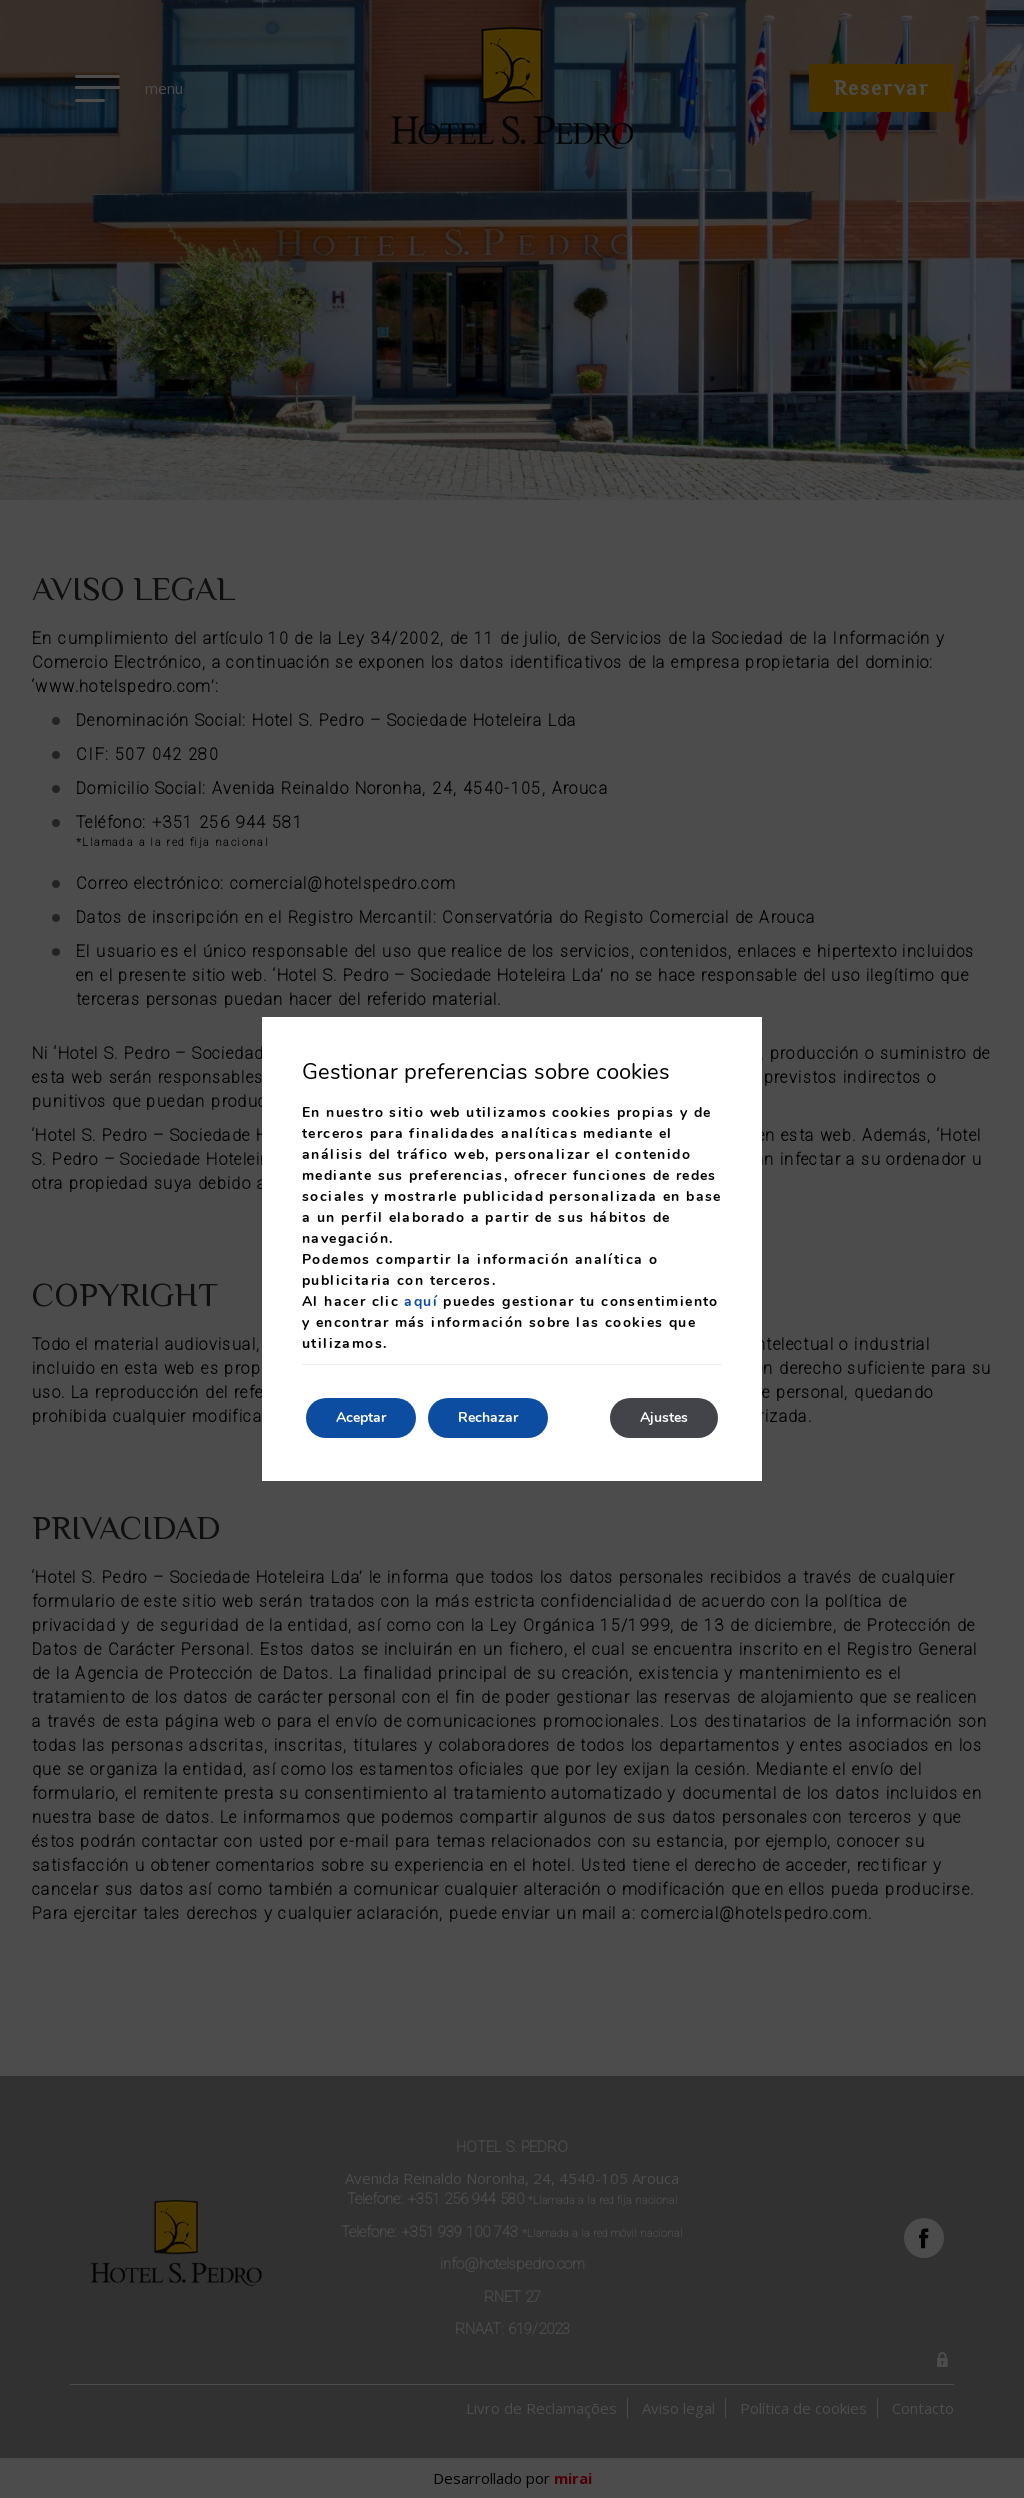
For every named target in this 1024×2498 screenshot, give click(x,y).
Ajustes (664, 1417)
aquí (421, 1301)
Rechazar (488, 1417)
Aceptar (361, 1417)
